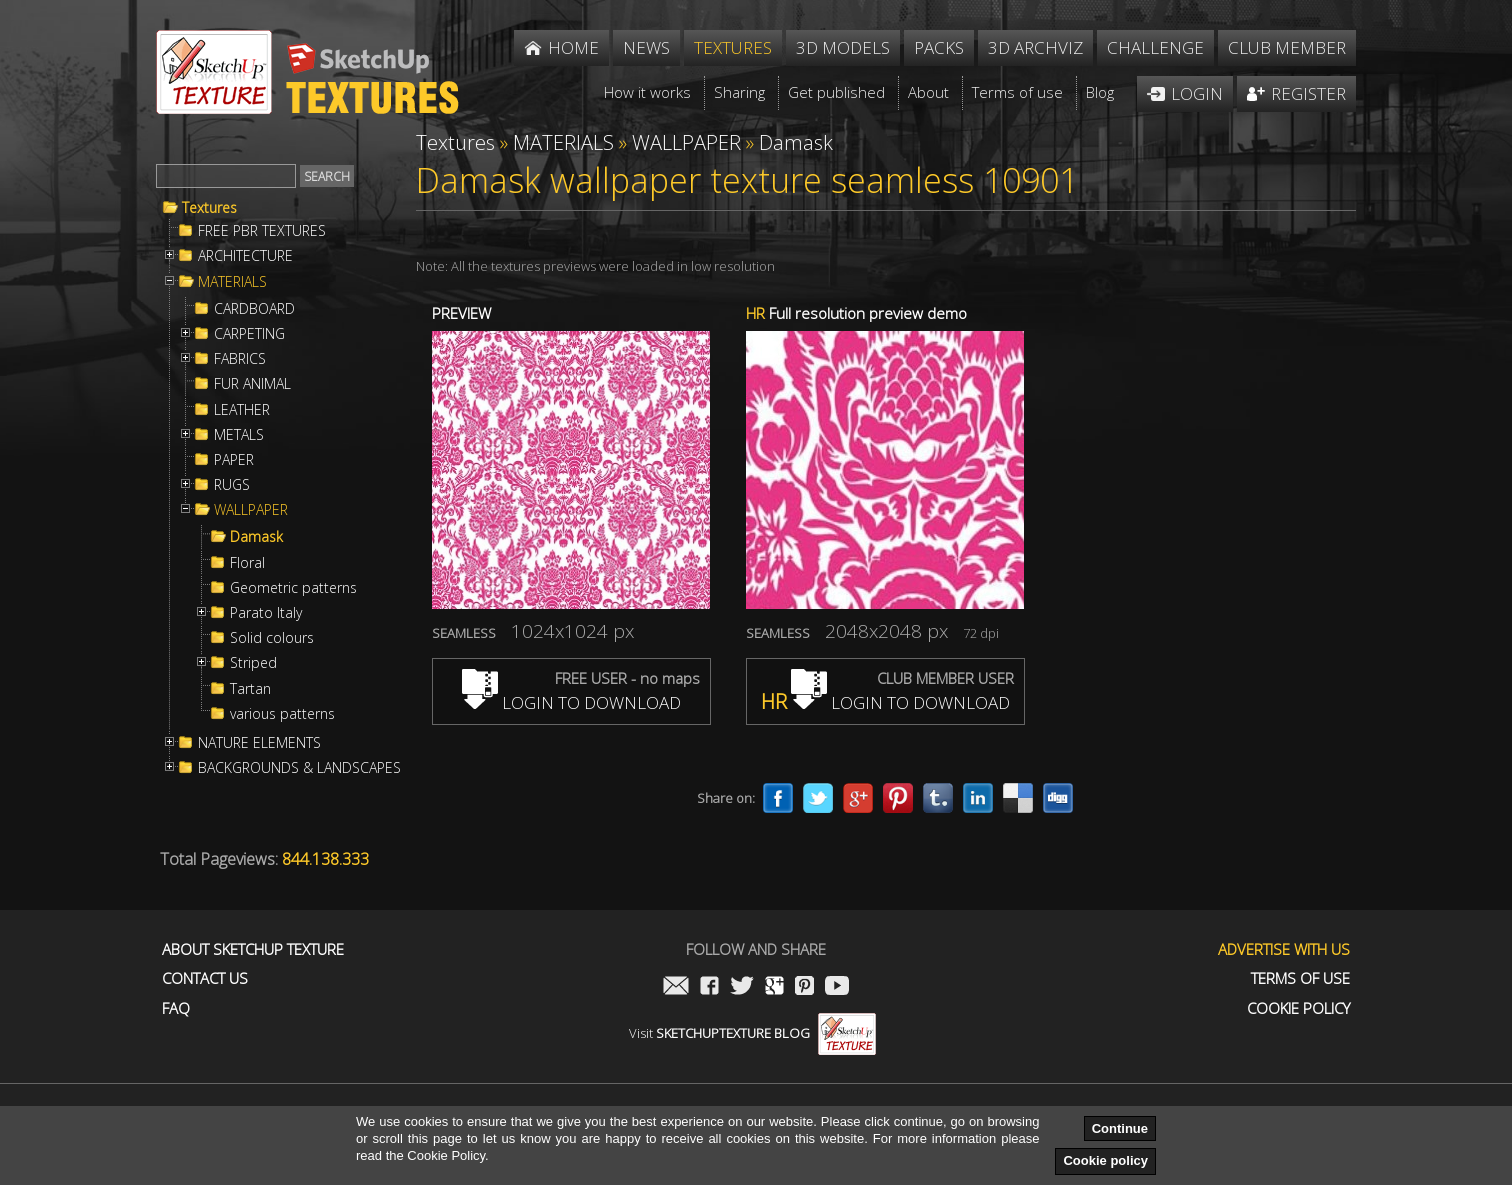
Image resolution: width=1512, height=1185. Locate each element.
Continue (1120, 1128)
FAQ (176, 1008)
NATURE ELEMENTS (259, 743)
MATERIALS (232, 282)
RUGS (232, 485)
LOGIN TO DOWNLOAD (571, 702)
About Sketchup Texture (253, 949)
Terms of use (1300, 978)
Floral (247, 563)
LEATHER (242, 410)
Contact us (205, 978)
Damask (256, 537)
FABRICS (240, 359)
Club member (1287, 47)
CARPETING (249, 334)
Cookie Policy (1298, 1008)
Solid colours (272, 638)
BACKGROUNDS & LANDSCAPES (299, 768)
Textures (209, 208)
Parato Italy (266, 613)
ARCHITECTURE (245, 256)
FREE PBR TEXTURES (262, 231)
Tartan (250, 689)
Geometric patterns (293, 588)
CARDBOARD (254, 309)
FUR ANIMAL (252, 384)
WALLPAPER (251, 510)
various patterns (282, 714)
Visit (752, 1033)
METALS (239, 435)
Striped (253, 663)
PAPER (234, 460)
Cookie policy (1105, 1160)
